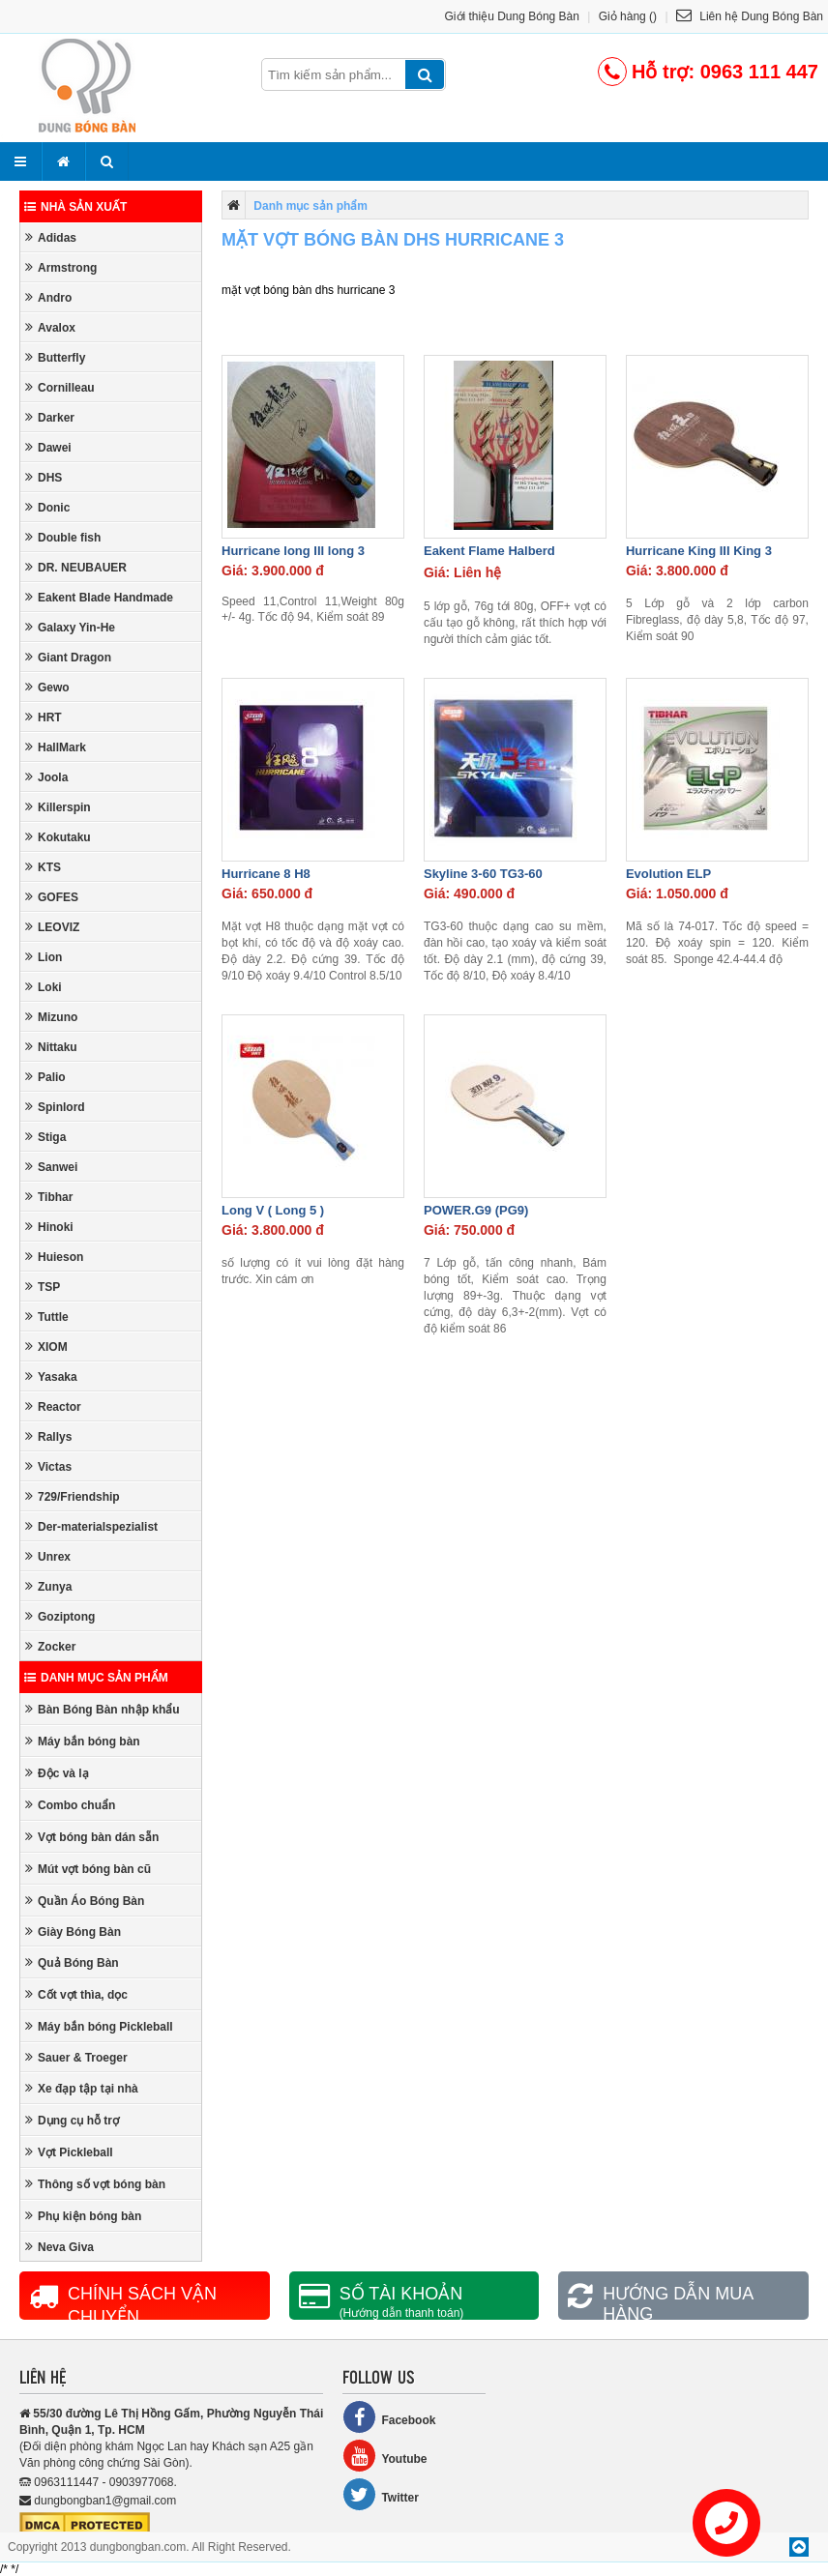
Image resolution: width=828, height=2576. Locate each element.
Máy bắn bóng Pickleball (99, 2026)
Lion (43, 957)
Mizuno (51, 1017)
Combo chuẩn (70, 1805)
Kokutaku (58, 837)
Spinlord (55, 1106)
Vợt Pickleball (69, 2152)
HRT (43, 717)
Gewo (47, 687)
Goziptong (60, 1616)
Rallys (48, 1436)
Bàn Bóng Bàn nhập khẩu (102, 1709)
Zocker (50, 1646)
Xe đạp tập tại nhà (81, 2088)
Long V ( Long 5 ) (273, 1210)
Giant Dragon (68, 657)
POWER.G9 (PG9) (476, 1210)
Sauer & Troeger (76, 2057)
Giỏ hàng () (628, 16)
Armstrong (61, 267)
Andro (48, 297)
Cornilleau (60, 387)
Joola (46, 777)
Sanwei (51, 1166)
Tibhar (49, 1196)
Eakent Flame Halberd (489, 550)
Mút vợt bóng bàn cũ (88, 1868)
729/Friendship (72, 1496)
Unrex (48, 1556)
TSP (42, 1286)
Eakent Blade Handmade (99, 597)
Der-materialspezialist (91, 1526)
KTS (43, 867)
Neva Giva (59, 2246)
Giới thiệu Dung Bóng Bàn (512, 16)
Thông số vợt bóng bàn (95, 2184)
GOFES (51, 897)
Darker (49, 417)
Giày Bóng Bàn (73, 1931)
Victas (48, 1466)
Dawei (48, 447)
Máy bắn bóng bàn (82, 1741)
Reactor (53, 1406)
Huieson (54, 1256)
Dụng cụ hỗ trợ (72, 2120)
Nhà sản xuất (75, 207)
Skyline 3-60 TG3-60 (483, 873)
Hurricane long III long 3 (293, 550)
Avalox (50, 327)
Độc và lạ (57, 1773)
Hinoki (49, 1226)
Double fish (63, 537)
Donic (47, 507)
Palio (45, 1076)
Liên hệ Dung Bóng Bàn (749, 16)
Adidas (50, 237)
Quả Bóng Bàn (72, 1962)
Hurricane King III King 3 (699, 550)
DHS (43, 477)
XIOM (46, 1346)
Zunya (48, 1586)
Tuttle (47, 1316)
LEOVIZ (52, 927)
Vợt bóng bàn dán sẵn (92, 1837)
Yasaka (51, 1376)
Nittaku (51, 1046)
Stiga (45, 1136)
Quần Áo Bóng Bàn (84, 1900)
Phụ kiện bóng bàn (83, 2216)
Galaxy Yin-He (70, 627)
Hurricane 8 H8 (266, 873)
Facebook (388, 2417)
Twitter (380, 2494)
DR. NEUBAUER (76, 567)
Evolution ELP (668, 873)
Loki (43, 987)
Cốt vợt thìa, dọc (76, 1994)
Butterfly (55, 357)
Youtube (384, 2456)
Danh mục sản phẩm (96, 1677)
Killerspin (58, 807)
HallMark (55, 747)
